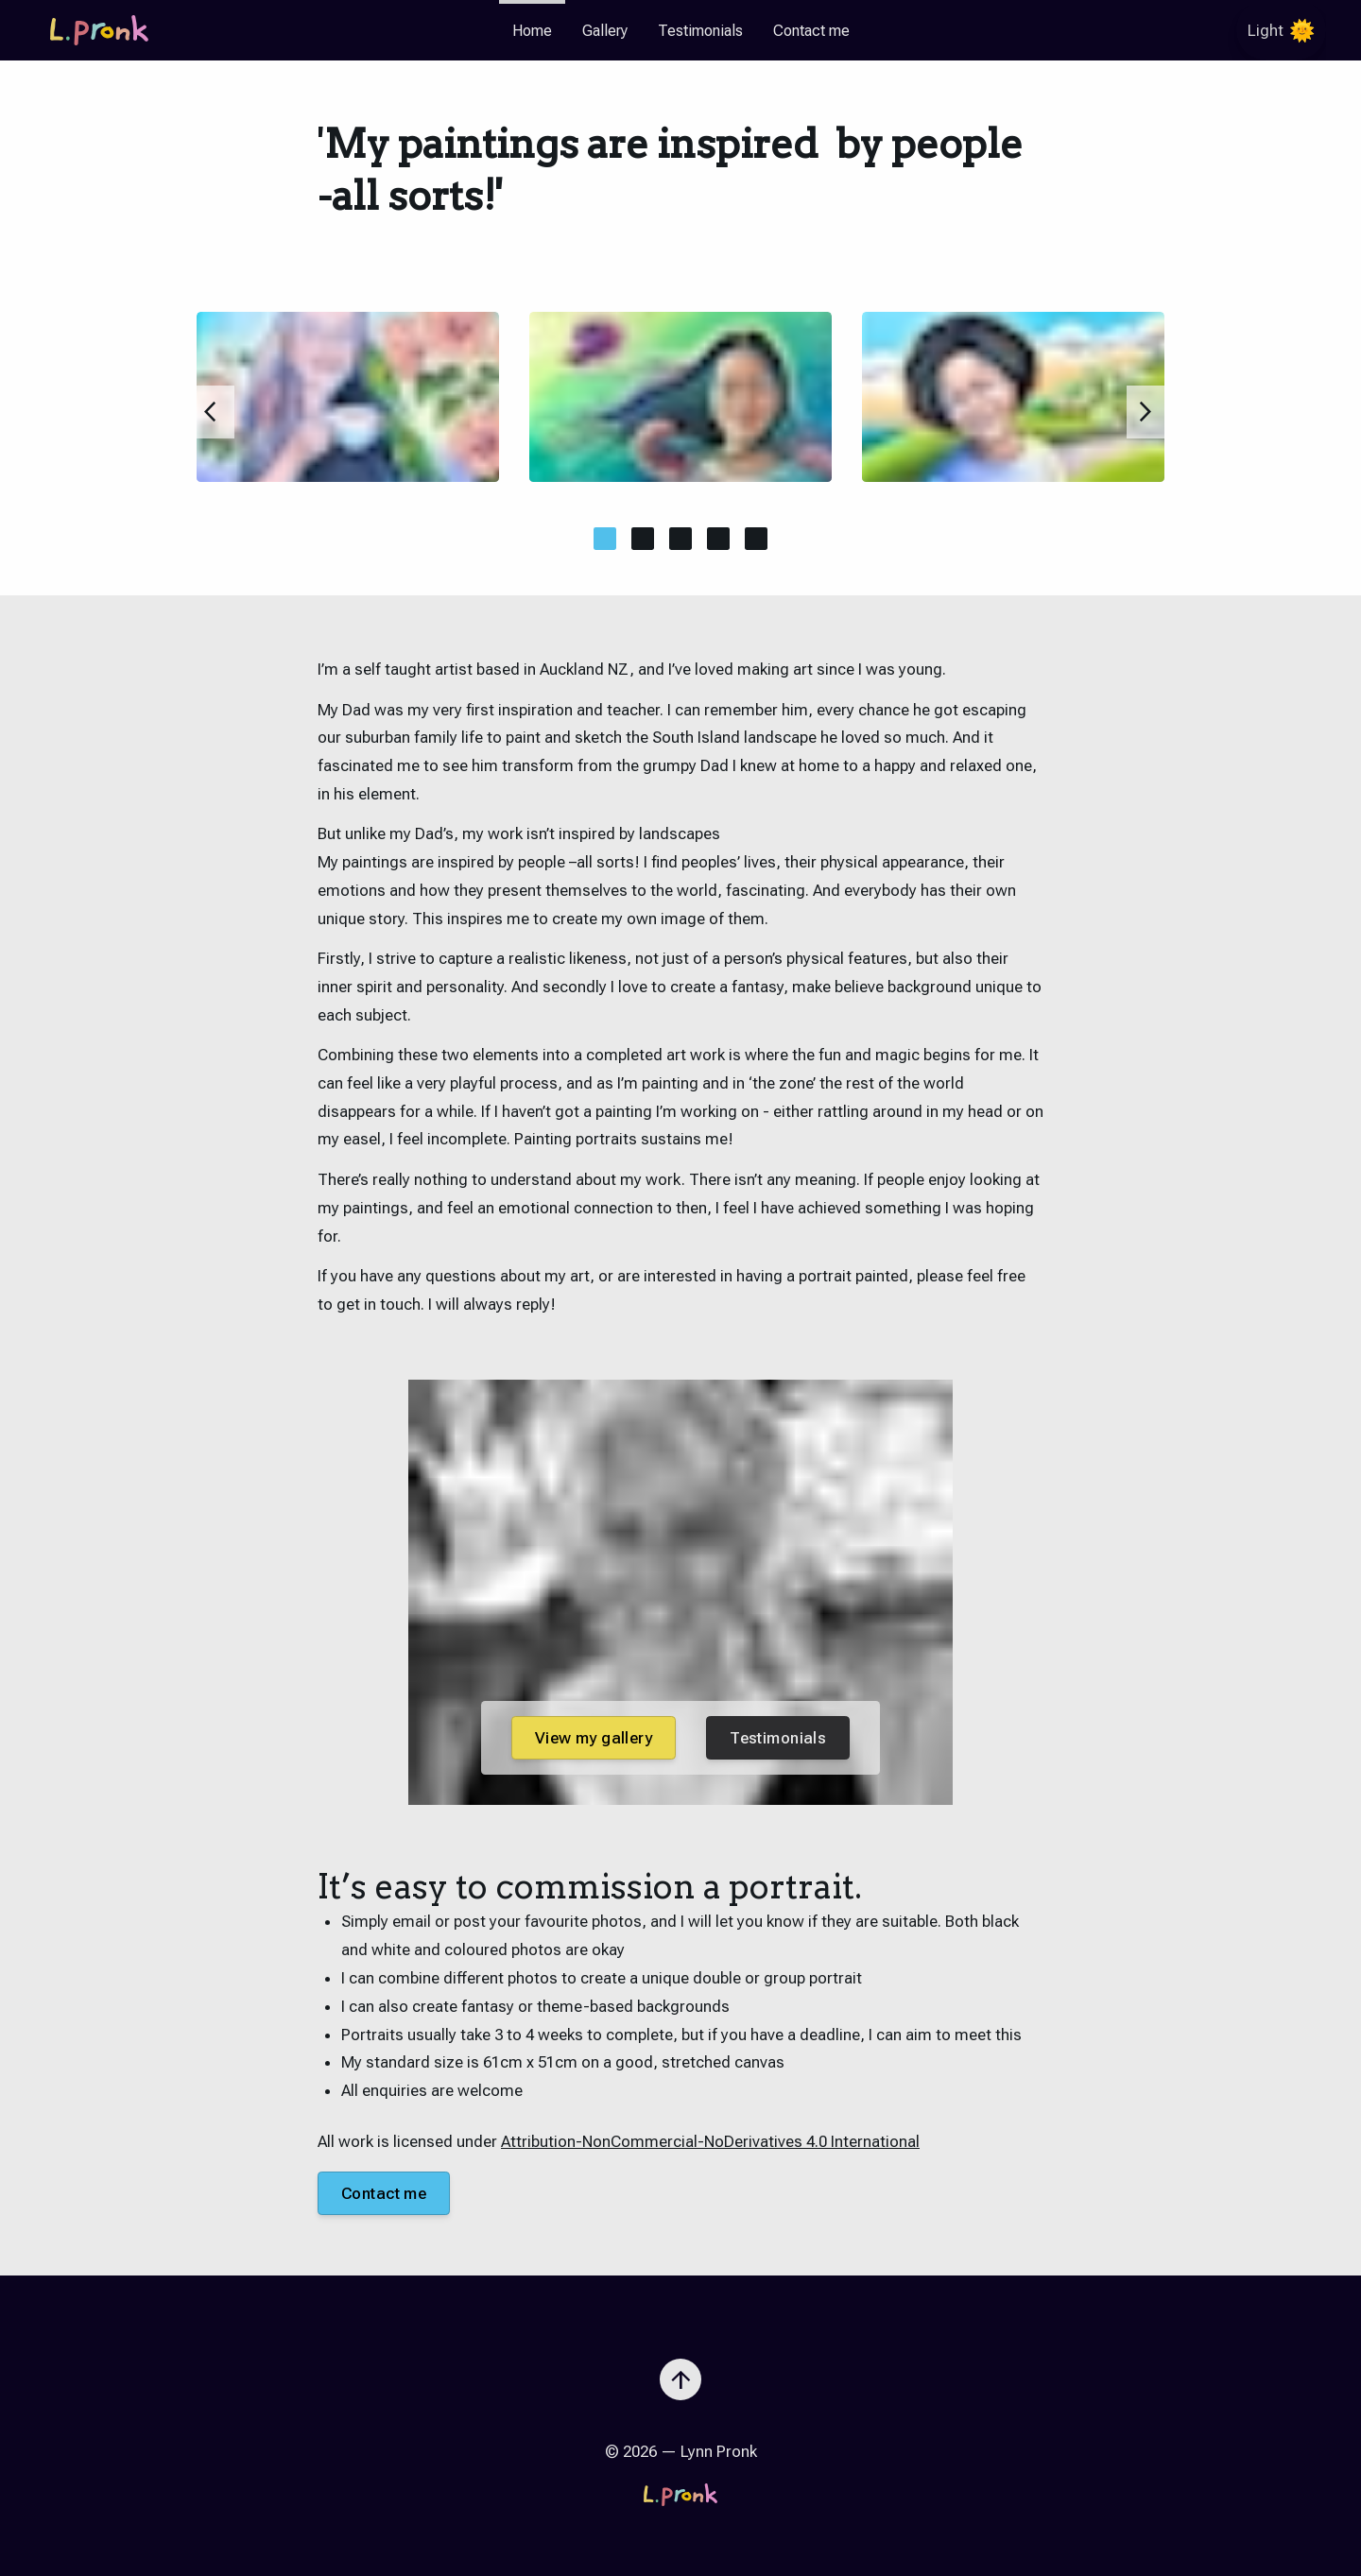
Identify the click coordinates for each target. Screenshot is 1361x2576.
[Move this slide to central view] (605, 538)
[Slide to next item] (1145, 412)
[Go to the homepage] (99, 30)
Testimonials (700, 31)
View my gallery (593, 1737)
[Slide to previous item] (215, 412)
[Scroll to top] (680, 2372)
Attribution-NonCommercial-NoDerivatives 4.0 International (710, 2141)
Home (532, 31)
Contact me (811, 31)
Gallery (605, 31)
